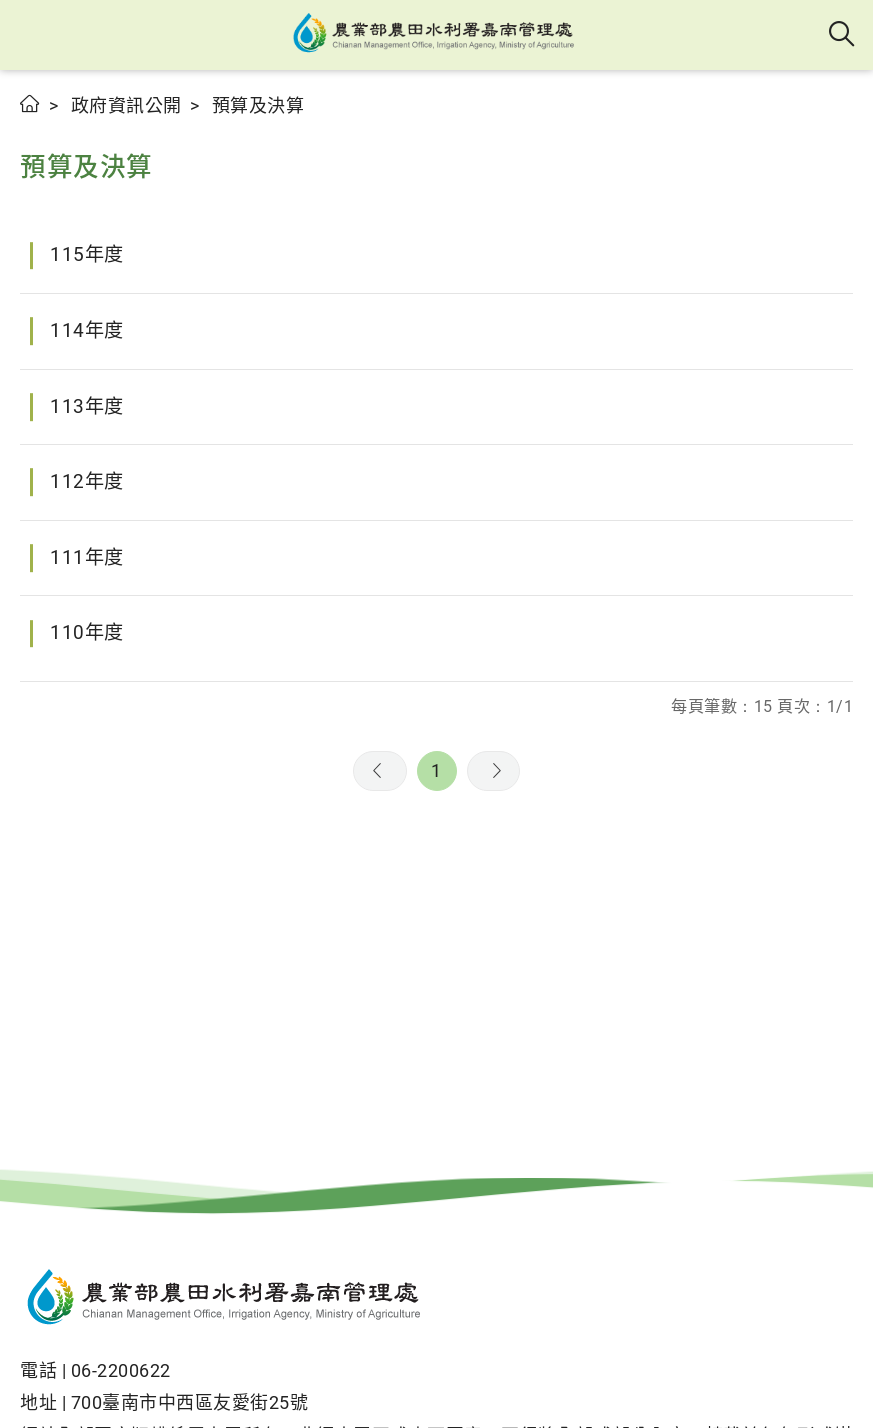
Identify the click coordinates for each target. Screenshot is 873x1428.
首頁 (30, 103)
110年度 (87, 632)
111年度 (87, 557)
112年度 (87, 481)
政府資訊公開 (126, 105)
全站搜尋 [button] (842, 35)
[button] (32, 35)
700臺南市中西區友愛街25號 (190, 1402)
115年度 (87, 254)
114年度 (87, 330)
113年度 (87, 406)
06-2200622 (121, 1370)
